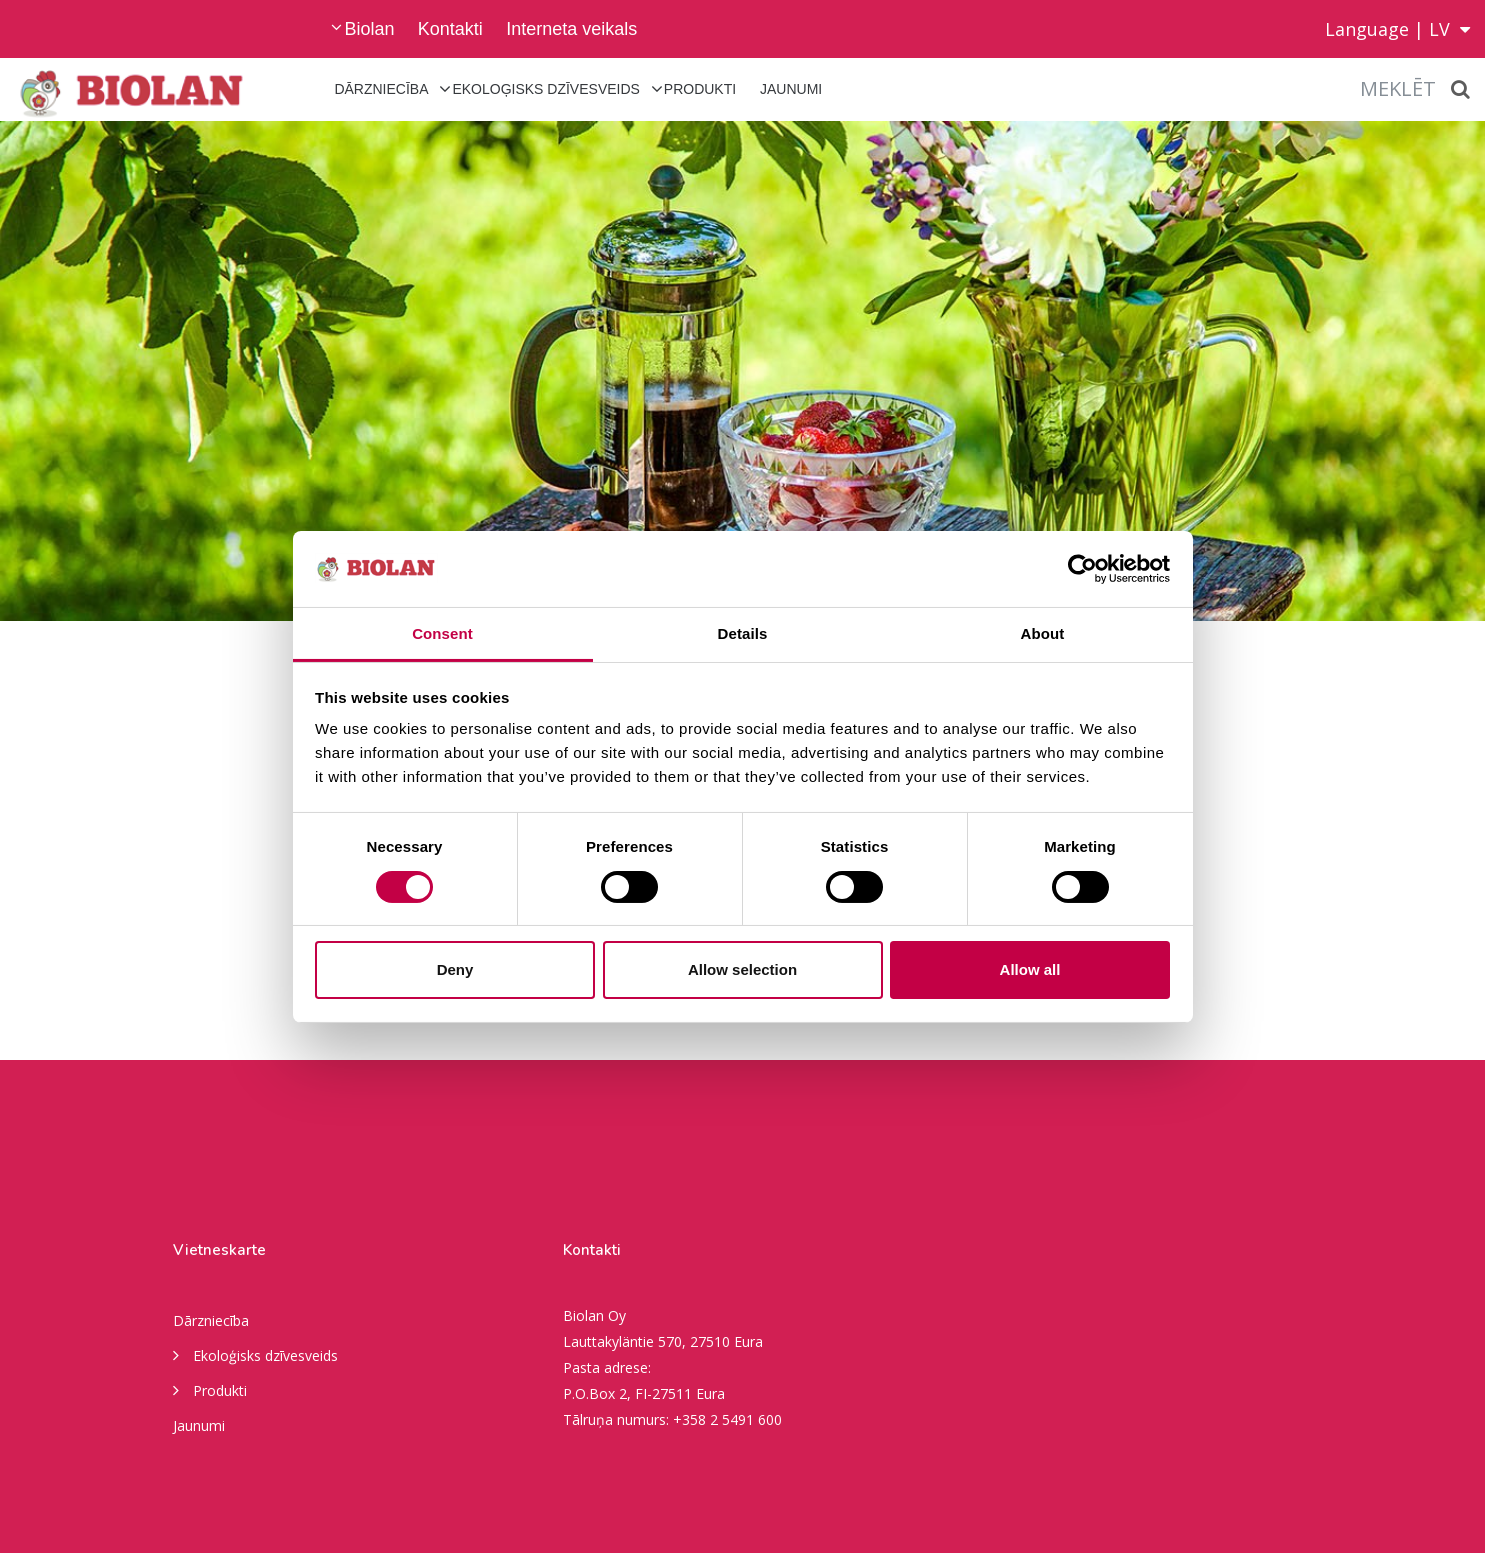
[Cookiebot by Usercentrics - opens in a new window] (1082, 569)
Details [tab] (743, 633)
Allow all (1030, 969)
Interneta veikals (571, 29)
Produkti (700, 89)
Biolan (369, 29)
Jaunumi (791, 89)
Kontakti (450, 29)
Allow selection (742, 969)
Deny (455, 969)
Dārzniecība (381, 89)
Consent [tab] (442, 633)
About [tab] (1043, 633)
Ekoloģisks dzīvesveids (546, 89)
